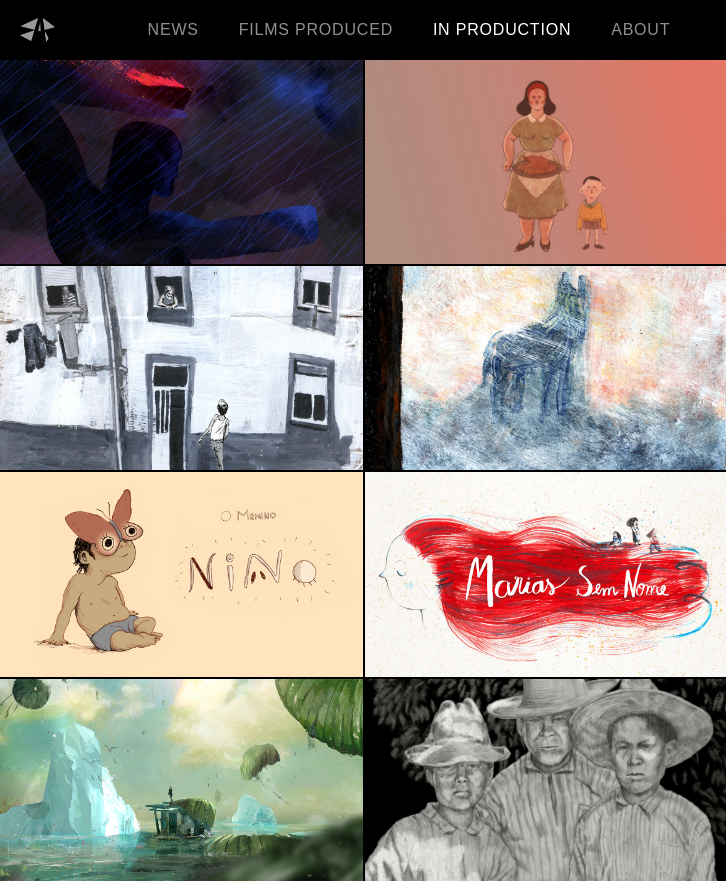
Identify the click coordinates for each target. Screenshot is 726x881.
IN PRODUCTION (502, 29)
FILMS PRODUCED (316, 29)
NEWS (173, 29)
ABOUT (640, 29)
